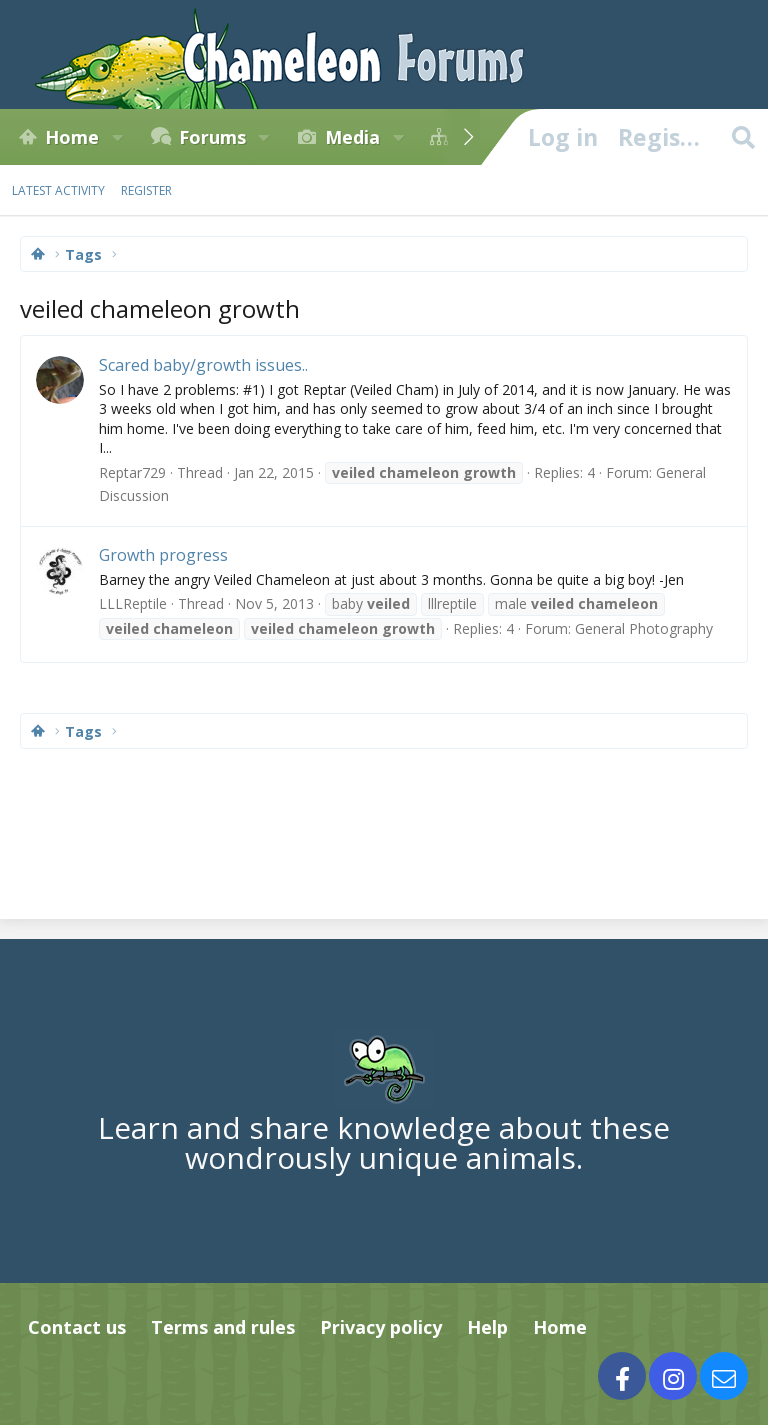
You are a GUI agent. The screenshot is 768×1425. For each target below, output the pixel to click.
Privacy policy (381, 1327)
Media (352, 137)
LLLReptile (133, 603)
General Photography (644, 628)
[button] (117, 137)
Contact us (77, 1327)
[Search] (743, 137)
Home (72, 137)
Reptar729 (132, 472)
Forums (212, 137)
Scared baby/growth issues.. (203, 365)
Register (146, 190)
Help (487, 1327)
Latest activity (58, 190)
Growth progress (163, 555)
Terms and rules (223, 1327)
